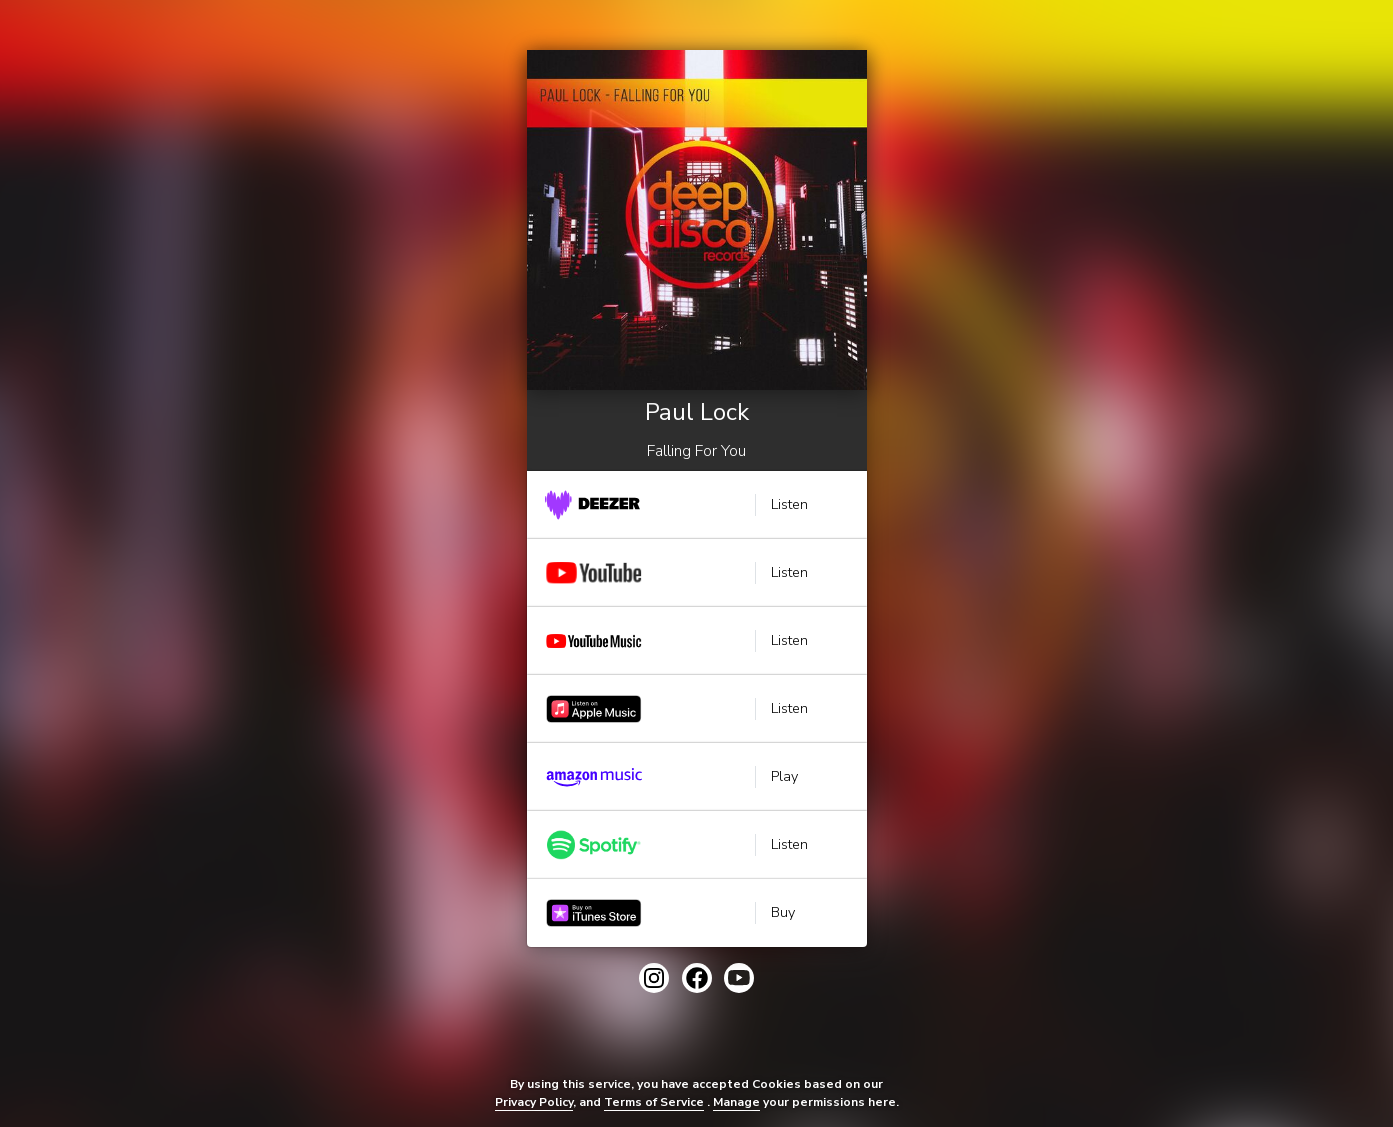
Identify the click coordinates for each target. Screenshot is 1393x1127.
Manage (736, 1102)
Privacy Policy (534, 1102)
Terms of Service (654, 1102)
